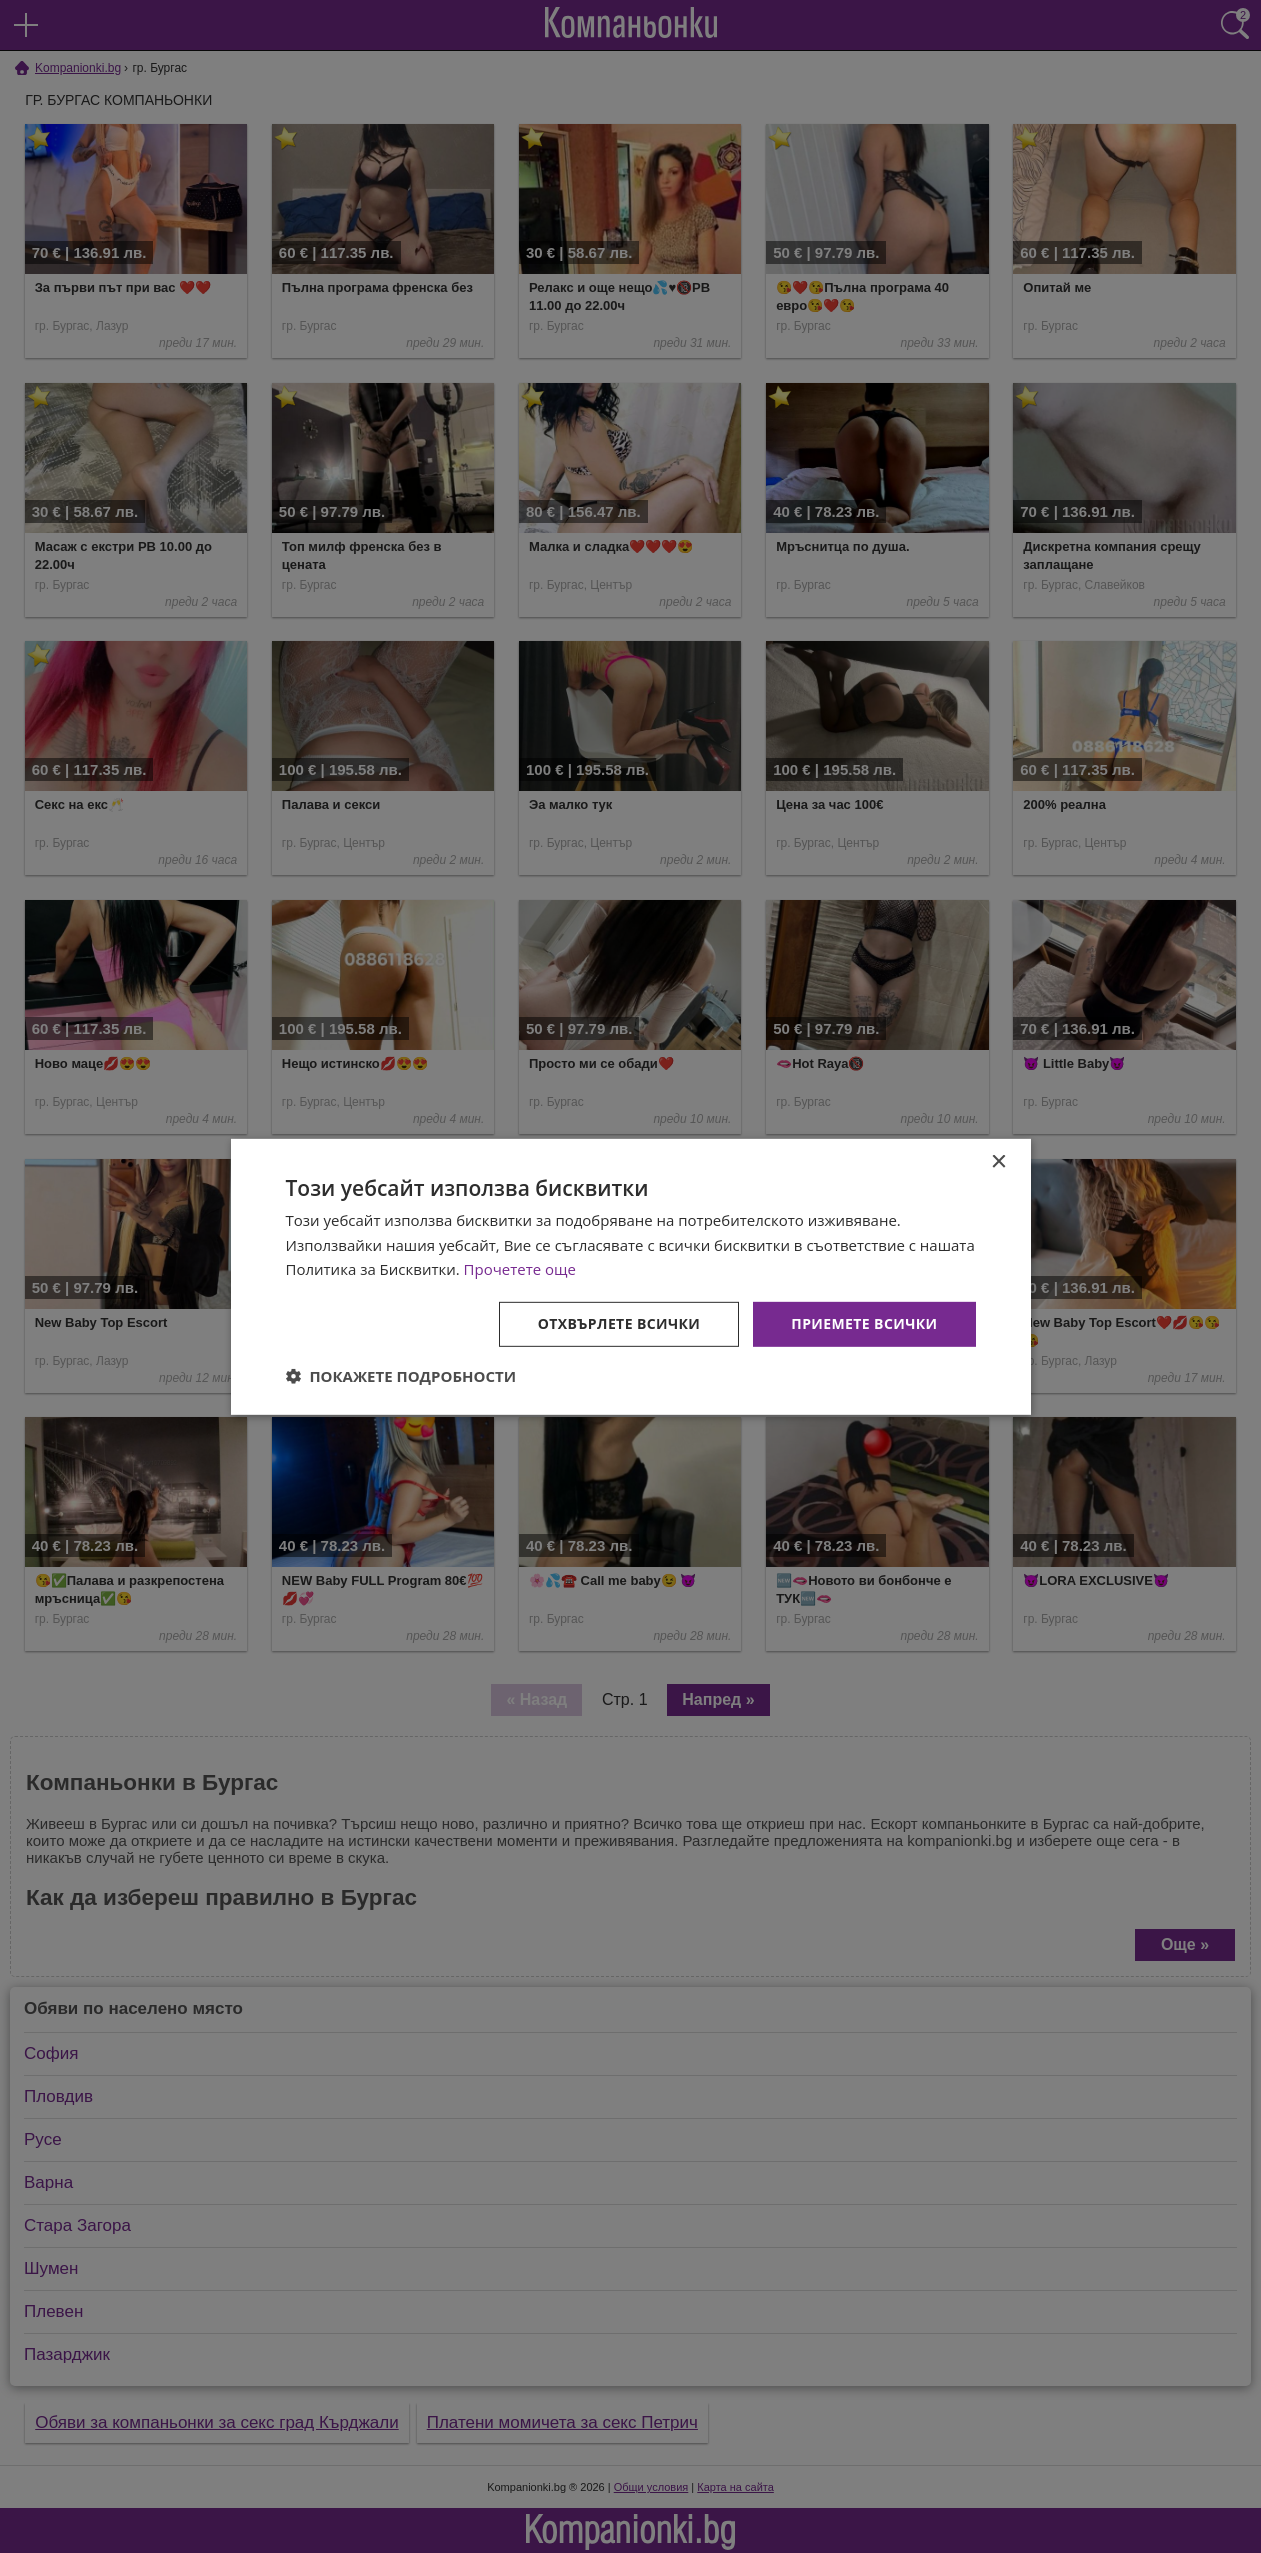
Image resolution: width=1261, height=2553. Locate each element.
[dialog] (631, 1276)
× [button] (998, 1161)
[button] (401, 1376)
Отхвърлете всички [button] (619, 1323)
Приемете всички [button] (864, 1323)
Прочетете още (520, 1269)
